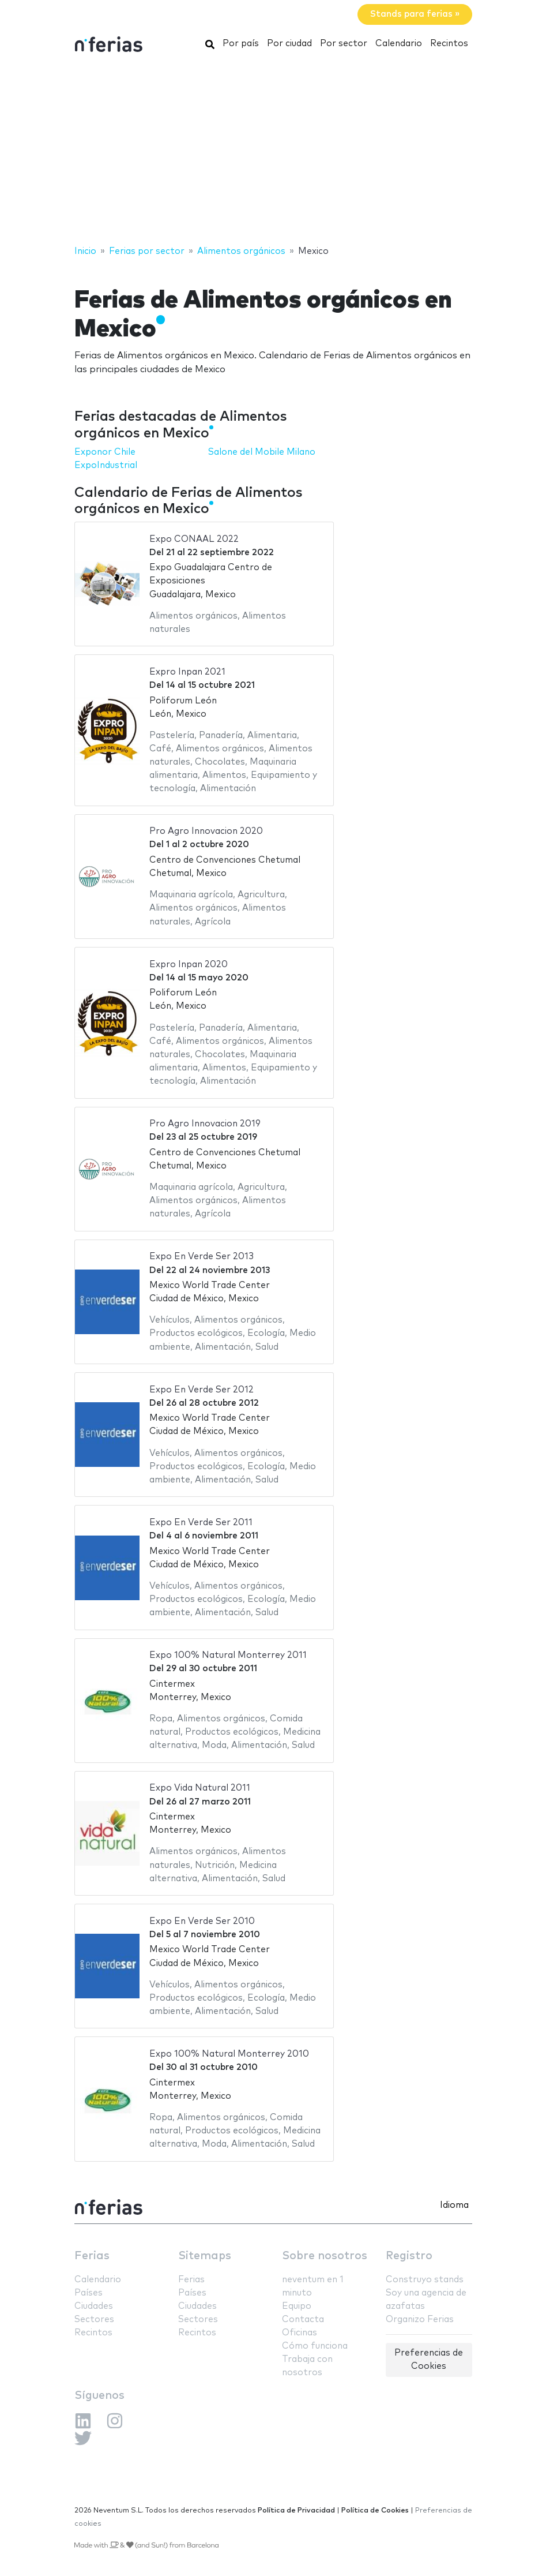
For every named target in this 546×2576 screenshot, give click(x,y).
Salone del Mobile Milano (261, 452)
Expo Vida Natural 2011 (199, 1788)
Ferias (92, 2256)
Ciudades (93, 2306)
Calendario (398, 43)
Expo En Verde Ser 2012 (201, 1390)
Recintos (449, 43)
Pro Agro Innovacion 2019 (205, 1123)
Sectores (94, 2319)
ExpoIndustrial (105, 465)
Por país (241, 43)
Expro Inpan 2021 (187, 672)
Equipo (296, 2306)
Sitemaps (204, 2256)
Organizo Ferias (420, 2319)
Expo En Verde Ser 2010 (202, 1921)
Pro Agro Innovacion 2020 (206, 831)
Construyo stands (425, 2279)
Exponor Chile (104, 452)
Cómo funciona (315, 2346)
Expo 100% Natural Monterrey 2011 (228, 1655)
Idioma (454, 2205)
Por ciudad (289, 43)
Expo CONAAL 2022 (194, 539)
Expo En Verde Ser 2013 (201, 1256)
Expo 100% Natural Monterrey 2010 (229, 2054)
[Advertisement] (273, 152)
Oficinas (299, 2332)
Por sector (343, 43)
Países (88, 2293)
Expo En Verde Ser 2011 (201, 1522)
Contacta (303, 2319)
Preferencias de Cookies (428, 2360)
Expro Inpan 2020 (188, 964)
